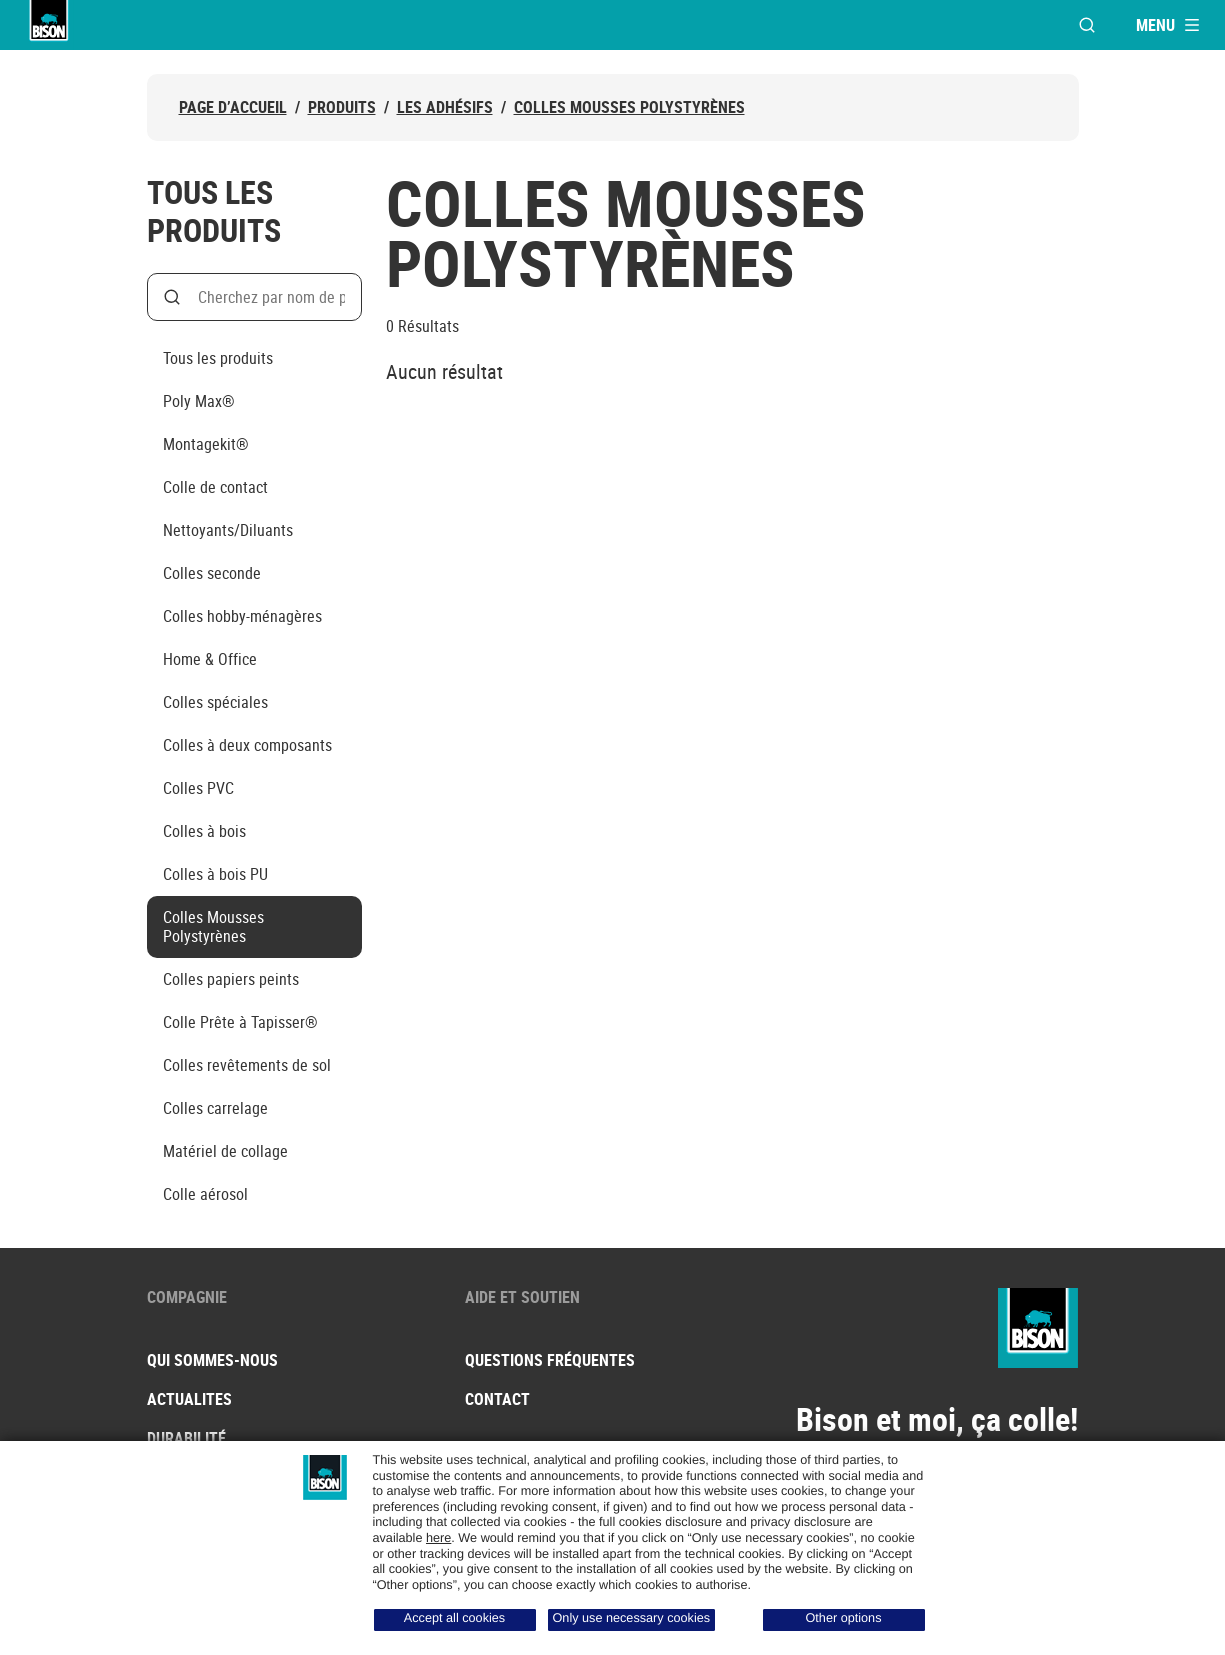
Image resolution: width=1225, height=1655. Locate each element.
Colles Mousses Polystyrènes (629, 107)
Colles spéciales (215, 702)
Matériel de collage (225, 1151)
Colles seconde (212, 573)
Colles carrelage (215, 1108)
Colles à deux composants (247, 745)
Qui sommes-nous (212, 1360)
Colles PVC (198, 788)
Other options (844, 1618)
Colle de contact (215, 487)
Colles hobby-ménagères (242, 616)
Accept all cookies (454, 1618)
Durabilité (186, 1438)
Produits (342, 107)
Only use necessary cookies (632, 1618)
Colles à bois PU (215, 874)
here (438, 1538)
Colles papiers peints (231, 979)
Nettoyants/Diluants (228, 530)
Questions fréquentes (550, 1360)
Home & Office (210, 659)
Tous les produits (218, 358)
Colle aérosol (205, 1194)
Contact (497, 1399)
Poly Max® (199, 401)
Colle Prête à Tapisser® (240, 1022)
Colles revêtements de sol (247, 1065)
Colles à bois (204, 831)
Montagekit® (206, 444)
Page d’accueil (233, 107)
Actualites (189, 1399)
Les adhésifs (445, 107)
